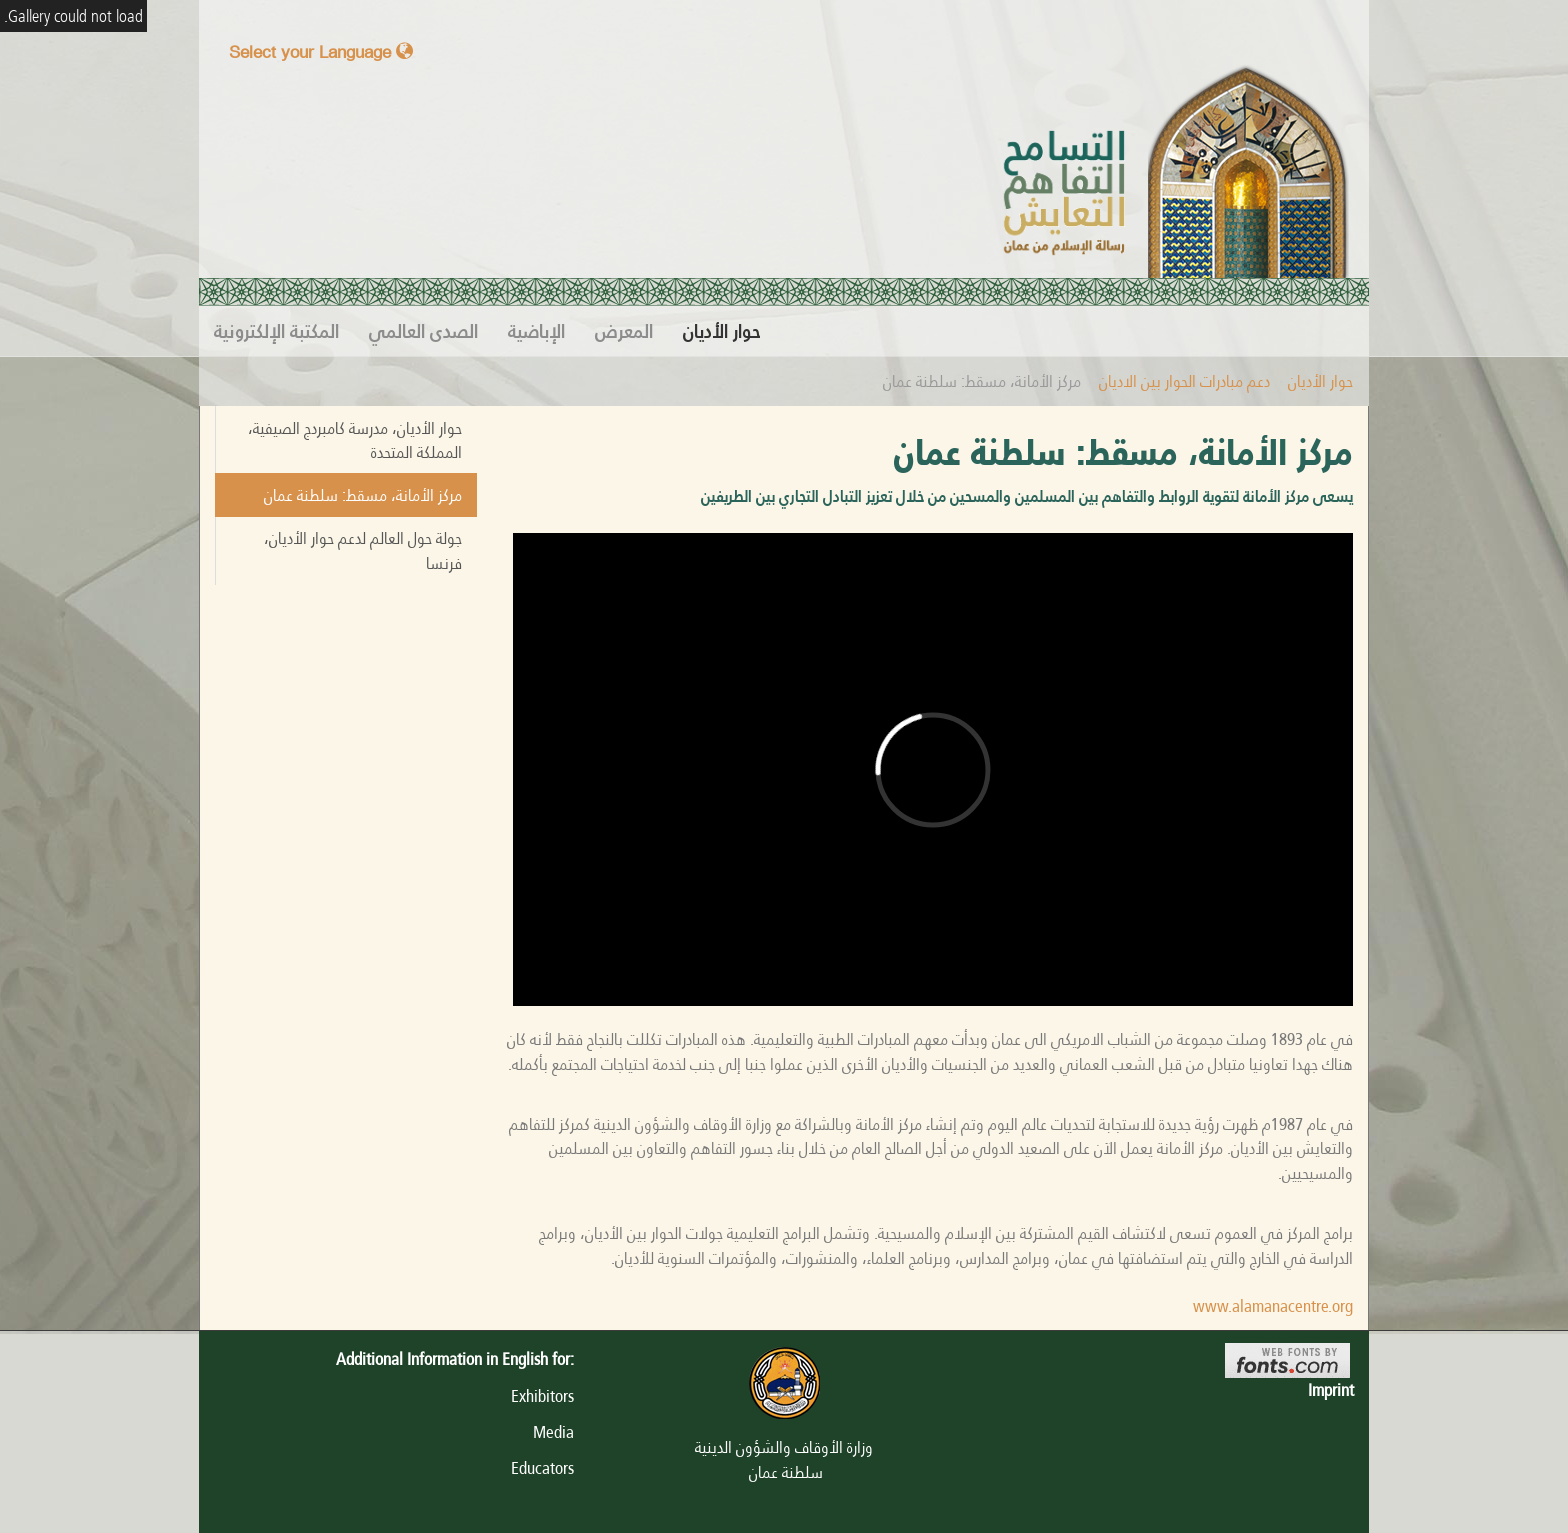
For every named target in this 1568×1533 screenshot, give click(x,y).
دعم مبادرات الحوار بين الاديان (1184, 381)
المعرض (624, 331)
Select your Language (321, 51)
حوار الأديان (722, 331)
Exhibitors (542, 1396)
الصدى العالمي (423, 331)
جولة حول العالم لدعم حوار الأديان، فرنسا (363, 550)
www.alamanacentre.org (1273, 1306)
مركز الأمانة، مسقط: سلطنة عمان (363, 495)
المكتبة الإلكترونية (276, 331)
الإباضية (536, 331)
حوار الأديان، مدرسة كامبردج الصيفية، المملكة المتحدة (355, 440)
